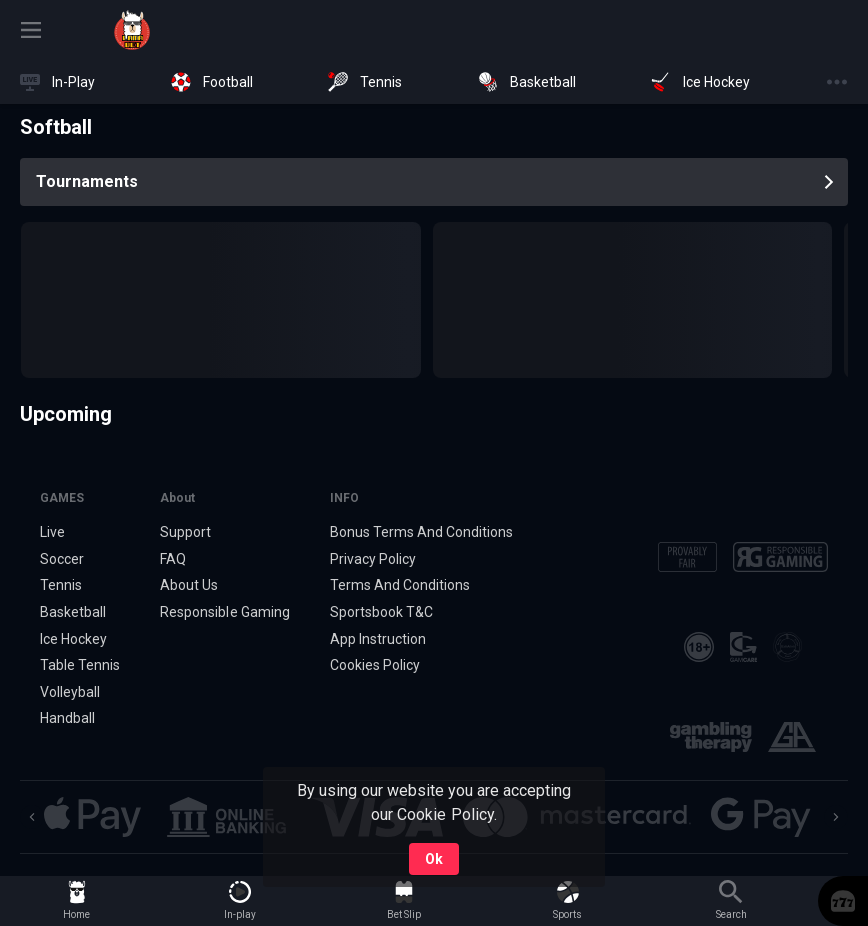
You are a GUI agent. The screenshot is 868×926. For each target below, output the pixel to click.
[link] (132, 30)
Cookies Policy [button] (375, 665)
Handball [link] (67, 718)
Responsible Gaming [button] (224, 612)
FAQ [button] (173, 559)
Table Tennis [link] (80, 665)
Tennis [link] (61, 585)
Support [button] (185, 532)
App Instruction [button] (378, 639)
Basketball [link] (73, 612)
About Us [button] (189, 585)
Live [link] (52, 532)
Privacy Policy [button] (373, 559)
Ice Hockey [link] (73, 639)
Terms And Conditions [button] (400, 585)
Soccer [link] (62, 559)
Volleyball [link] (70, 692)
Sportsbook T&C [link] (381, 612)
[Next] (836, 817)
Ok (434, 859)
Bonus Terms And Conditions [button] (422, 532)
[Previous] (32, 817)
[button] (843, 901)
